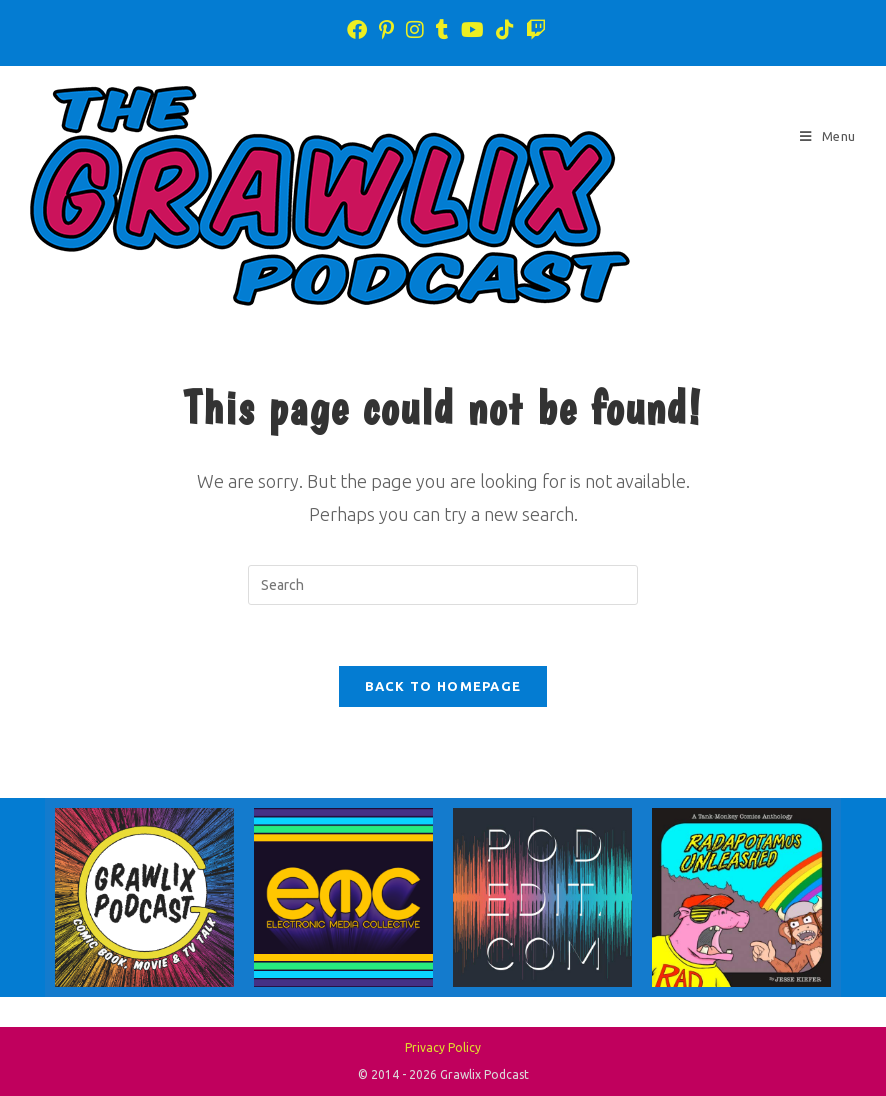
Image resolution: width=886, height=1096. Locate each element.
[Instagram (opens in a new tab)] (415, 30)
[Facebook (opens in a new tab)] (357, 30)
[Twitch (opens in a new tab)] (533, 30)
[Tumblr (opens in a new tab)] (442, 30)
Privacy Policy (443, 1047)
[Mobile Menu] (828, 136)
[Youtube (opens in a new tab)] (472, 30)
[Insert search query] (443, 585)
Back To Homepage (443, 686)
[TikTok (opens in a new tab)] (505, 30)
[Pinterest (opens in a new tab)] (386, 30)
